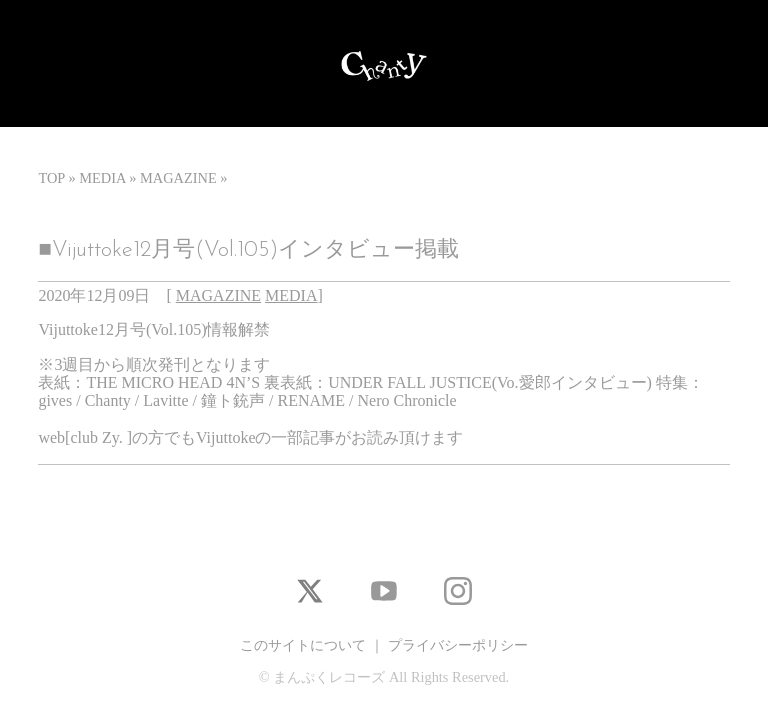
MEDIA (102, 178)
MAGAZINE (178, 178)
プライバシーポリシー (458, 645)
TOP (51, 178)
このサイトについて (303, 645)
